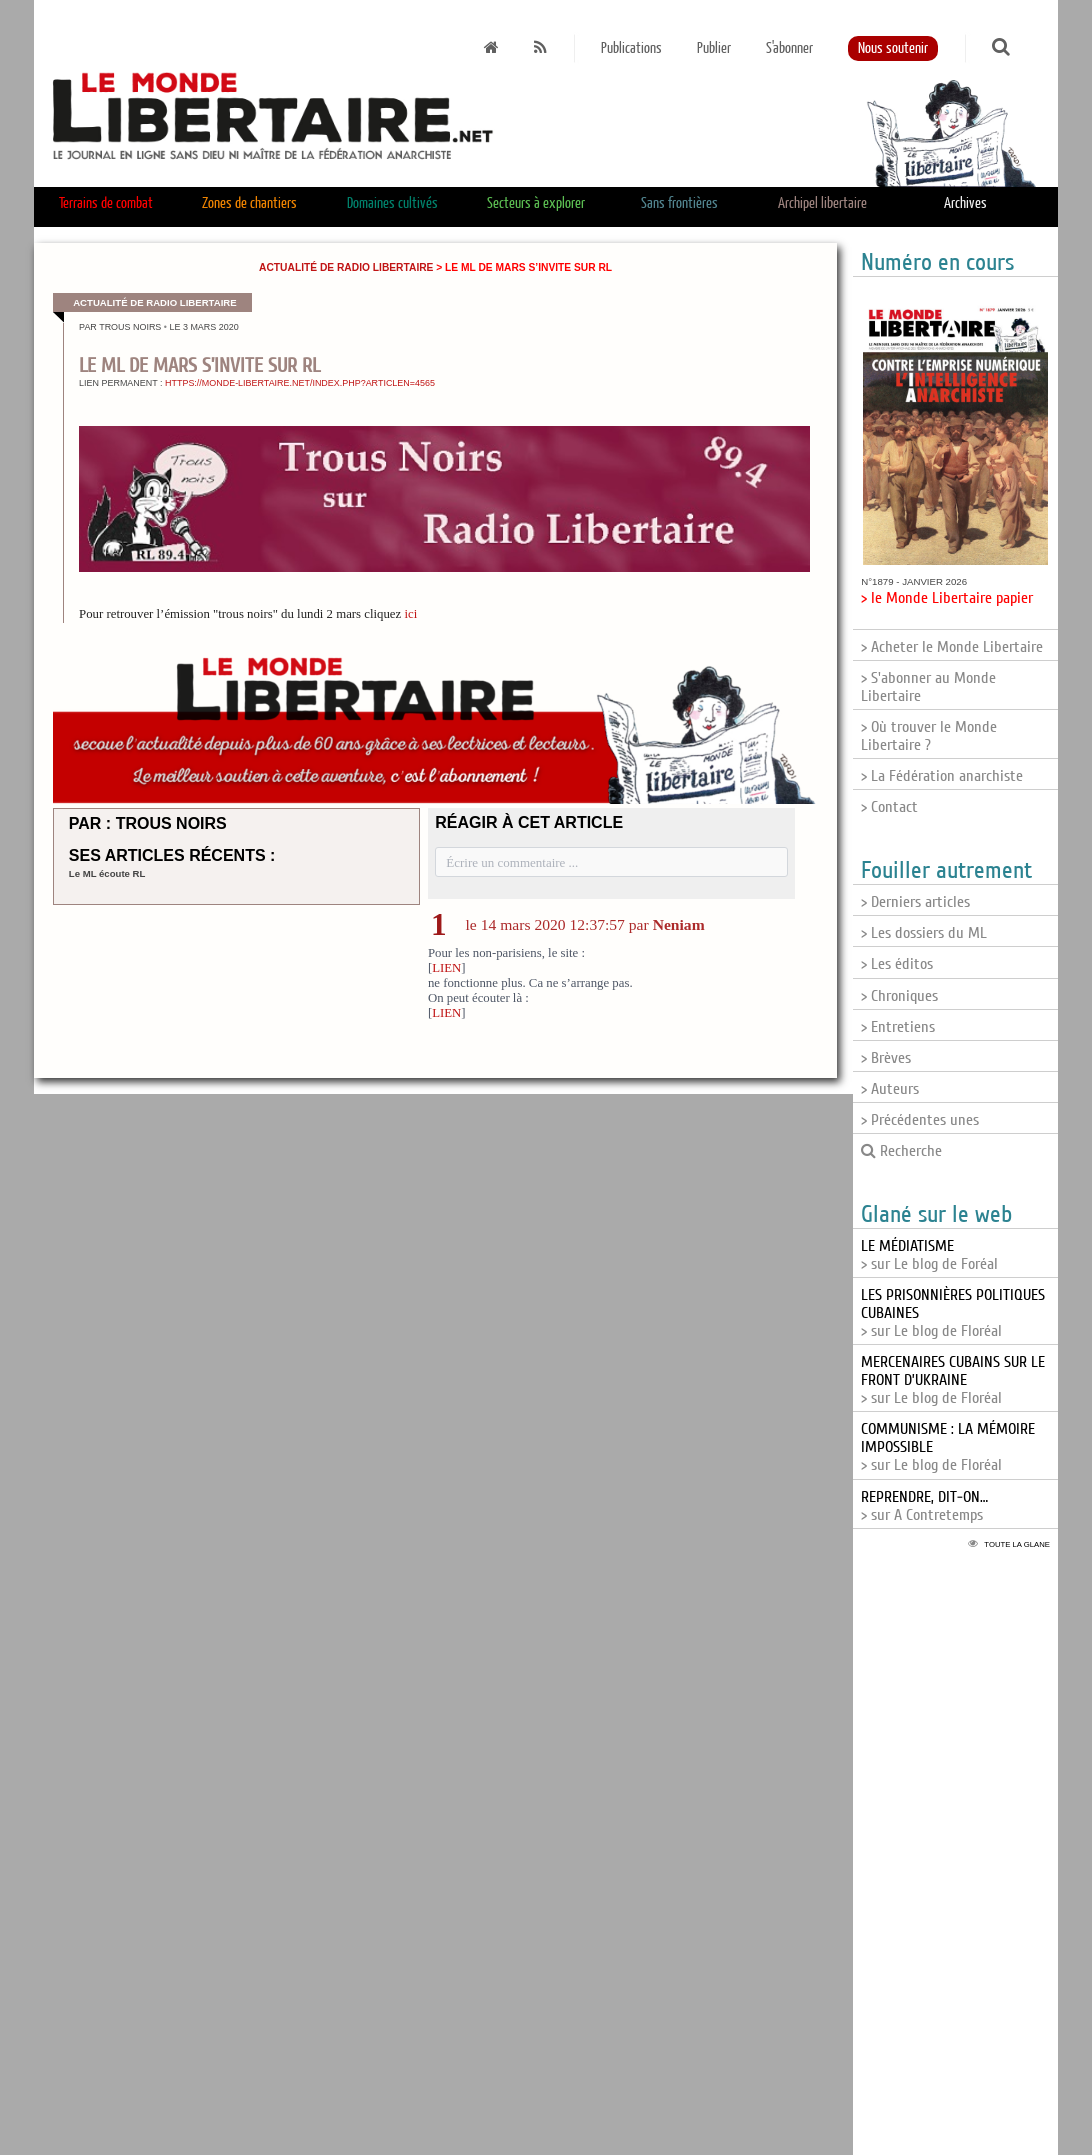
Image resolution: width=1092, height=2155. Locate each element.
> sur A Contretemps (924, 1506)
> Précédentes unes (920, 1120)
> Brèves (886, 1058)
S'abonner (789, 48)
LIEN (446, 968)
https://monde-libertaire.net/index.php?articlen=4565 (300, 383)
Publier (714, 48)
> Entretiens (898, 1027)
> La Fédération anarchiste (942, 776)
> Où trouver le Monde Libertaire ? (929, 736)
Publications (631, 48)
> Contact (889, 807)
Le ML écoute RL (107, 873)
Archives (965, 203)
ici (410, 614)
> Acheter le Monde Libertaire (952, 647)
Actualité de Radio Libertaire (346, 267)
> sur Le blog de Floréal (953, 1380)
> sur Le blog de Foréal (929, 1255)
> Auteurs (890, 1089)
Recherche (901, 1151)
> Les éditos (897, 964)
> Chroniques (899, 996)
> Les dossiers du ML (924, 933)
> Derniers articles (915, 902)
